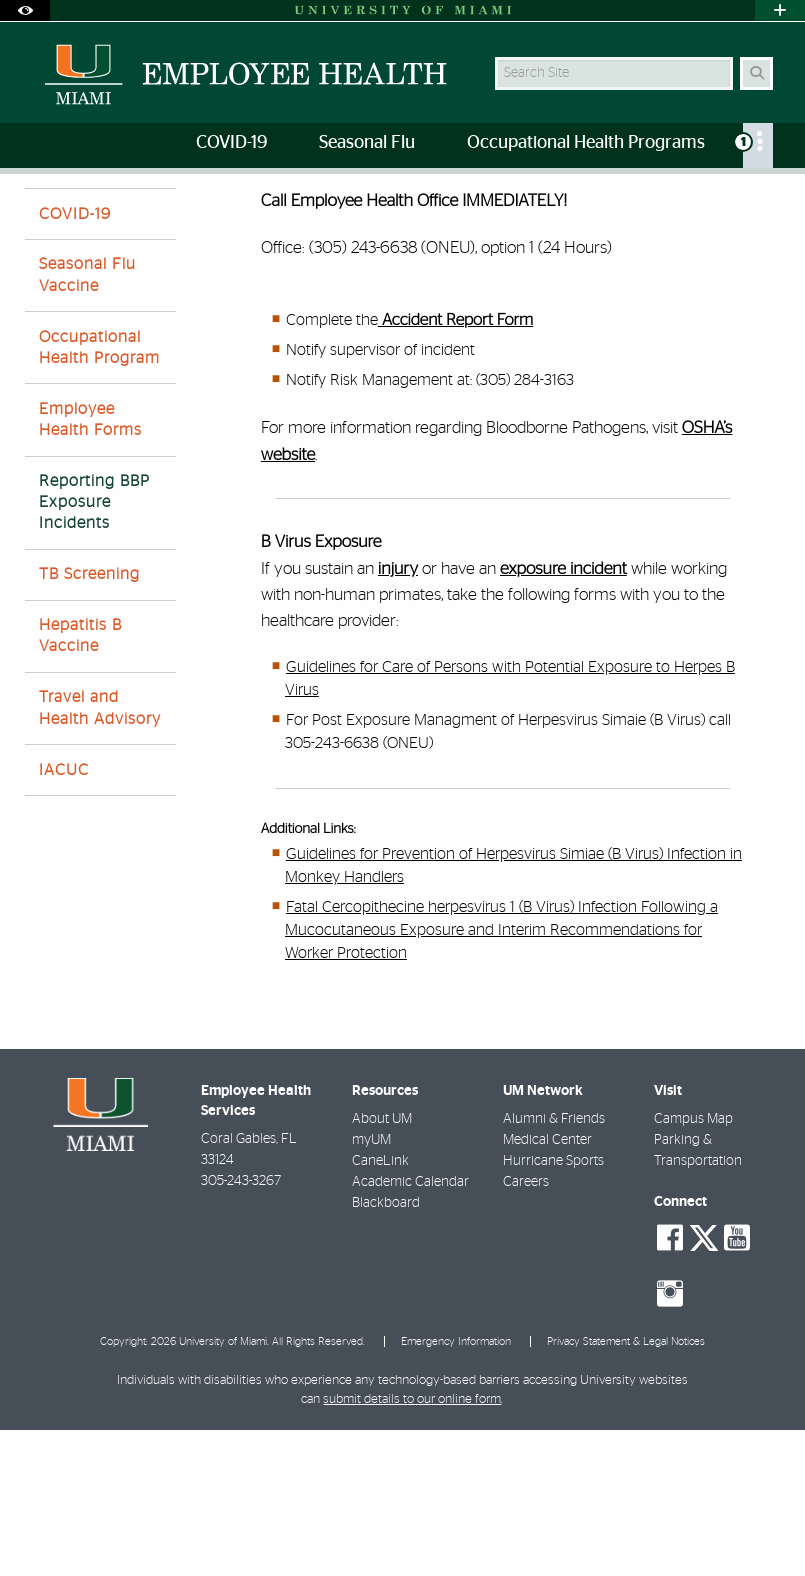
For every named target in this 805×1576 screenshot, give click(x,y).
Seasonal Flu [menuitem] (367, 143)
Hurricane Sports (553, 1307)
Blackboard (386, 1349)
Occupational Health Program (99, 493)
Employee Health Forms (90, 565)
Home (42, 214)
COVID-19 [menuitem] (231, 143)
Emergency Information (456, 1487)
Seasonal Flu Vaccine (87, 420)
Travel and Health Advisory (100, 853)
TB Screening (89, 720)
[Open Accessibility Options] (25, 10)
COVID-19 (75, 360)
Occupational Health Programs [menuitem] (586, 143)
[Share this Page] (771, 203)
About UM (382, 1265)
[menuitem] (758, 145)
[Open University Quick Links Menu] (780, 10)
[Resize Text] (732, 202)
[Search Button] (756, 73)
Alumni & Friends (554, 1265)
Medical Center (547, 1286)
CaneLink (380, 1307)
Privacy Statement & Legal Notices (626, 1487)
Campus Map (693, 1265)
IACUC (64, 916)
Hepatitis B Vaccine (80, 781)
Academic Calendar (410, 1328)
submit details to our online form (412, 1545)
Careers (526, 1328)
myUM (371, 1286)
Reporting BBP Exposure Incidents (183, 215)
